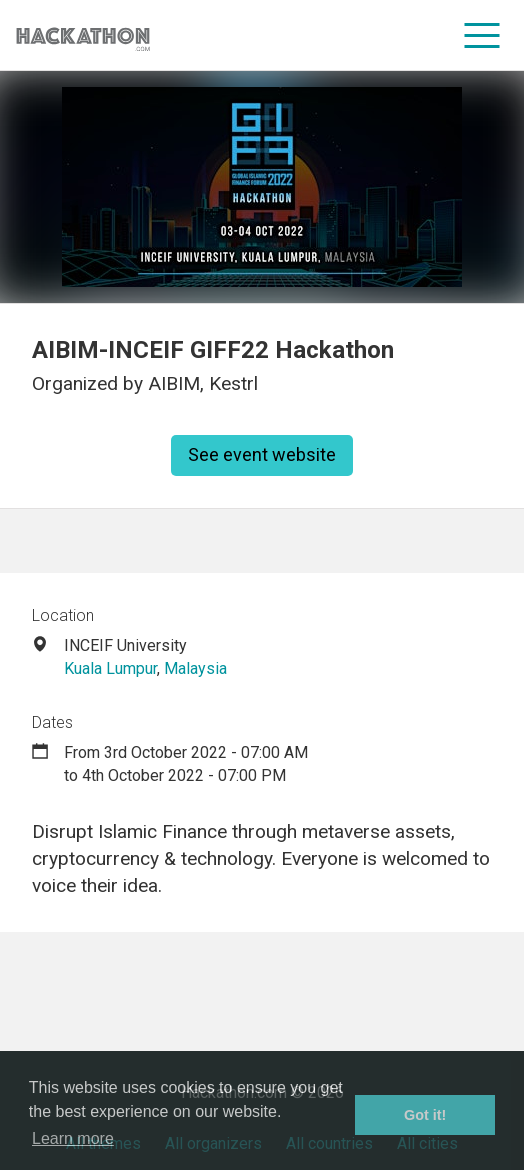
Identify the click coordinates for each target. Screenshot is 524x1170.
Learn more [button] (73, 1138)
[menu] (482, 35)
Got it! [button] (425, 1115)
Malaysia (195, 668)
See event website (262, 454)
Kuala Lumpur (110, 668)
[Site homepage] (83, 35)
